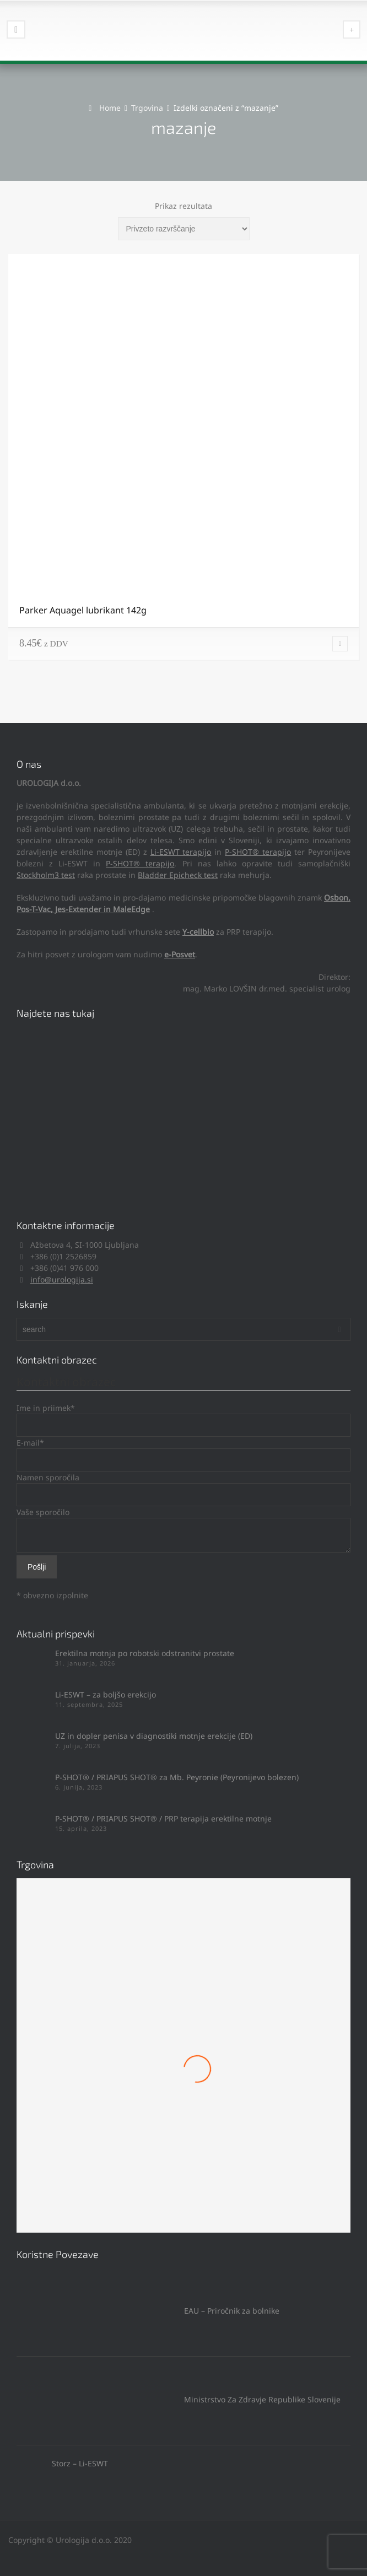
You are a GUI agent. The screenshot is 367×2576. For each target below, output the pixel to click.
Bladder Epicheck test (178, 875)
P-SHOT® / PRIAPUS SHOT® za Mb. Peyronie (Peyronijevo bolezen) (177, 1777)
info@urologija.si (61, 1279)
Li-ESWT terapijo (181, 852)
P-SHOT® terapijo (258, 852)
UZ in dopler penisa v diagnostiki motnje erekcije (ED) (153, 1736)
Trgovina (147, 108)
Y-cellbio (198, 931)
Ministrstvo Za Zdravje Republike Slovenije (179, 2399)
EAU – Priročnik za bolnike (148, 2310)
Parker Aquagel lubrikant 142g (83, 610)
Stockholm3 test (46, 875)
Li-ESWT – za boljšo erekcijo (105, 1694)
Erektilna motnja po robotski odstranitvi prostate (144, 1653)
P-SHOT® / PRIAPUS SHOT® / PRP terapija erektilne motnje (163, 1818)
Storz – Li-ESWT (62, 2463)
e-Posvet (179, 954)
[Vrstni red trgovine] (184, 228)
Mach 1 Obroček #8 (183, 2116)
